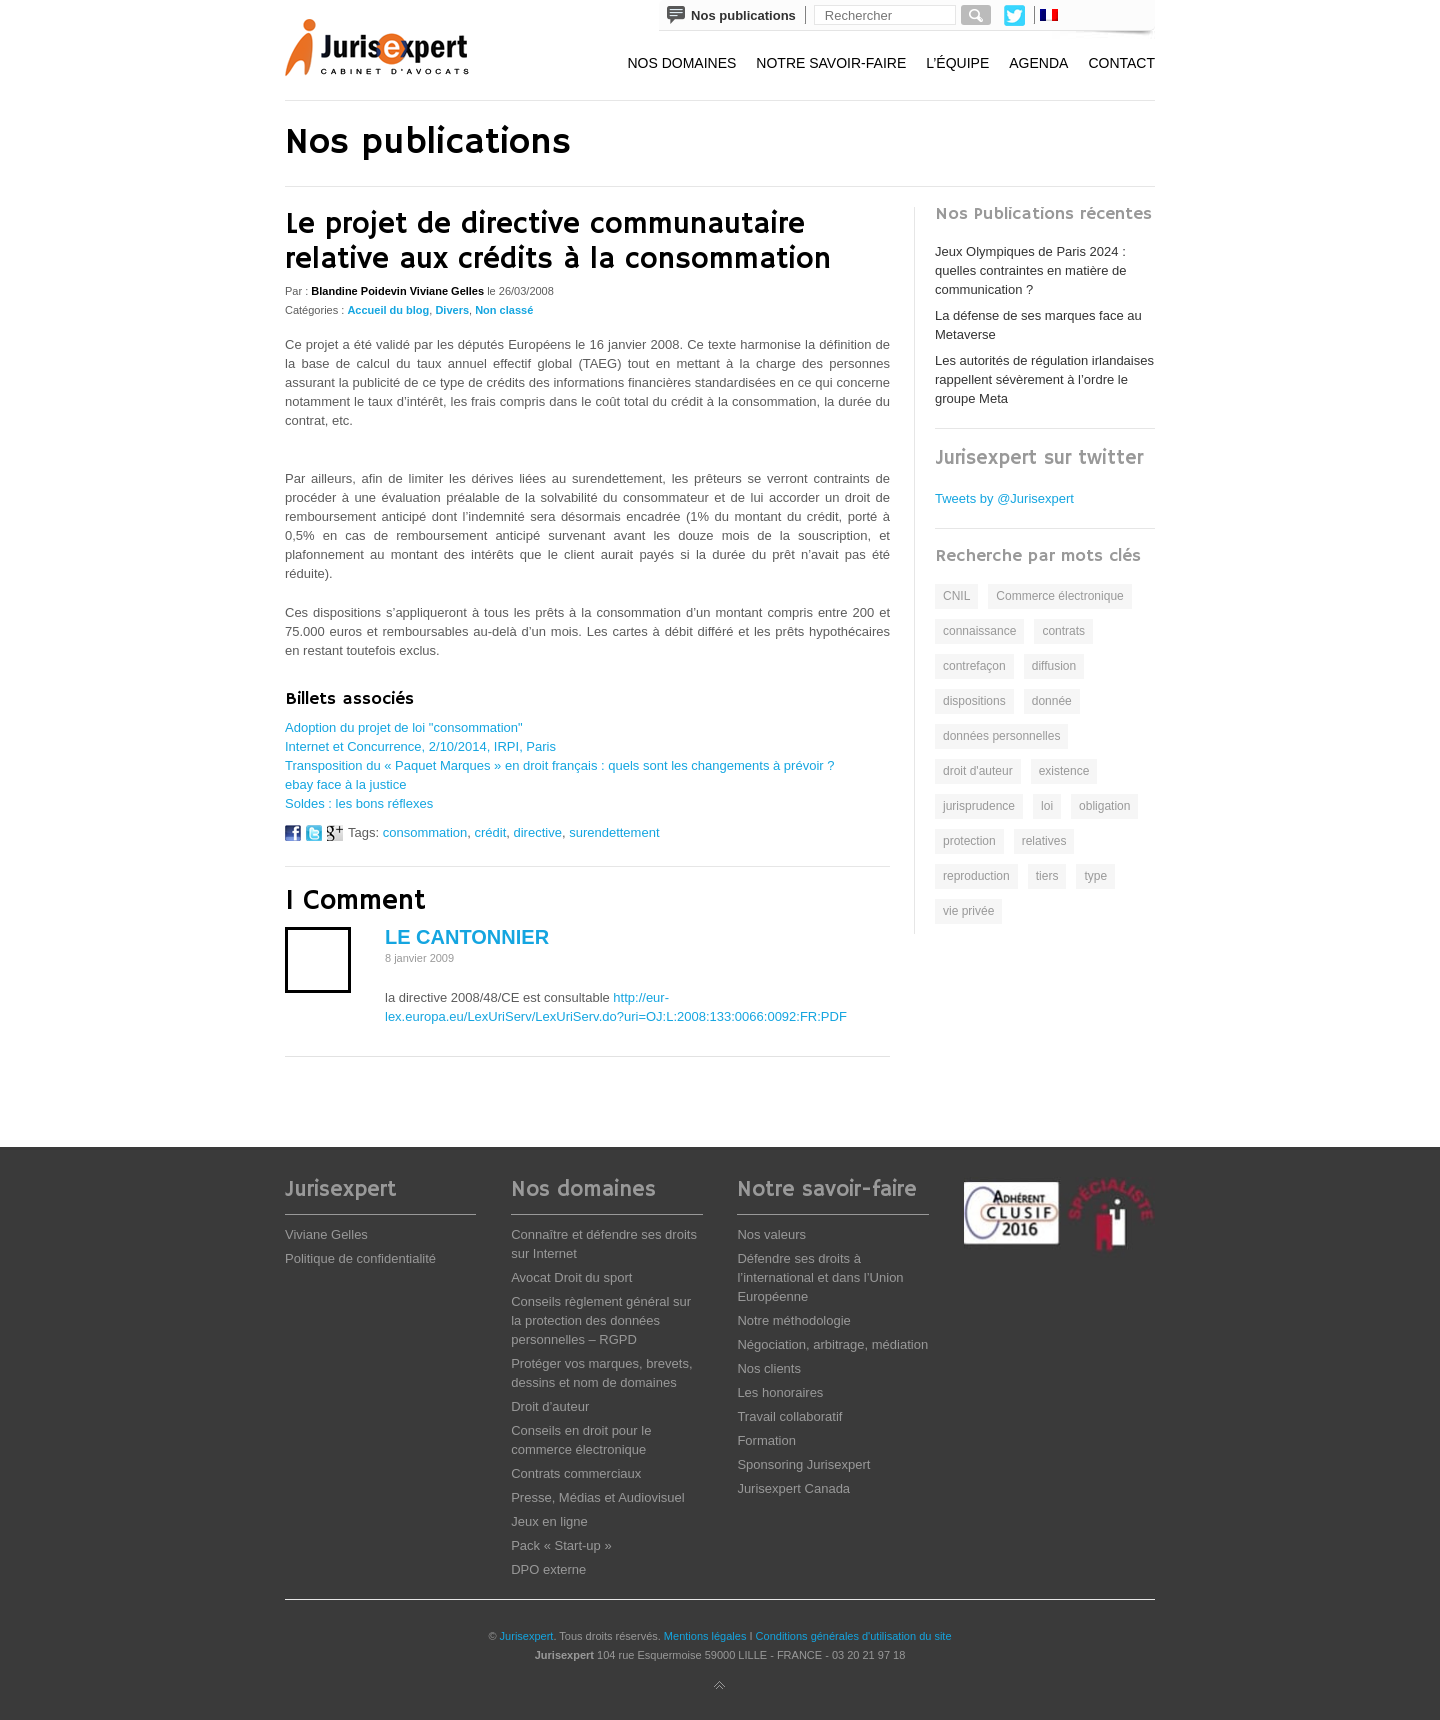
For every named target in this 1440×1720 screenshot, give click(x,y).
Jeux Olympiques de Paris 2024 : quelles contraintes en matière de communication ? (1031, 270)
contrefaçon (974, 666)
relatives (1044, 841)
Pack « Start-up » (561, 1545)
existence (1064, 771)
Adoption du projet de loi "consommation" (404, 727)
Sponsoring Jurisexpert (803, 1464)
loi (1047, 806)
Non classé (504, 310)
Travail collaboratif (789, 1416)
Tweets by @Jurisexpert (1004, 498)
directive (538, 832)
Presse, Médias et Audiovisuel (597, 1497)
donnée (1052, 701)
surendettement (614, 832)
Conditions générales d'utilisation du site (854, 1636)
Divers (452, 310)
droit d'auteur (978, 771)
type (1095, 876)
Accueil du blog (388, 310)
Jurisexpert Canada (793, 1488)
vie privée (968, 911)
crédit (490, 832)
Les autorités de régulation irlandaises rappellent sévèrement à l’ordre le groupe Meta (1044, 379)
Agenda (1038, 63)
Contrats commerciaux (576, 1473)
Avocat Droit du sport (571, 1277)
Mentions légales (705, 1636)
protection (969, 841)
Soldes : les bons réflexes (359, 803)
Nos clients (769, 1368)
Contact (1121, 63)
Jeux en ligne (549, 1521)
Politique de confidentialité (360, 1258)
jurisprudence (979, 806)
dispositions (974, 701)
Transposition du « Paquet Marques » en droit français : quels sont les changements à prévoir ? (559, 765)
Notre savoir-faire (831, 63)
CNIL (956, 596)
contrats (1063, 631)
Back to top (720, 1686)
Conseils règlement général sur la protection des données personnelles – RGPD (601, 1320)
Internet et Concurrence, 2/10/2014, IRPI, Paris (420, 746)
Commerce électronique (1059, 596)
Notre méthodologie (793, 1320)
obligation (1104, 806)
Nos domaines (681, 63)
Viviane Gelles (326, 1234)
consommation (425, 832)
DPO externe (548, 1569)
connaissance (979, 631)
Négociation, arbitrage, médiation (832, 1344)
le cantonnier (467, 937)
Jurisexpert (527, 1636)
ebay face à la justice (345, 784)
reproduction (976, 876)
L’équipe (957, 63)
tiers (1047, 876)
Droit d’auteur (550, 1406)
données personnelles (1001, 736)
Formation (766, 1440)
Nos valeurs (771, 1234)
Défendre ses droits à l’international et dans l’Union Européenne (820, 1277)
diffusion (1054, 666)
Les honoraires (780, 1392)
